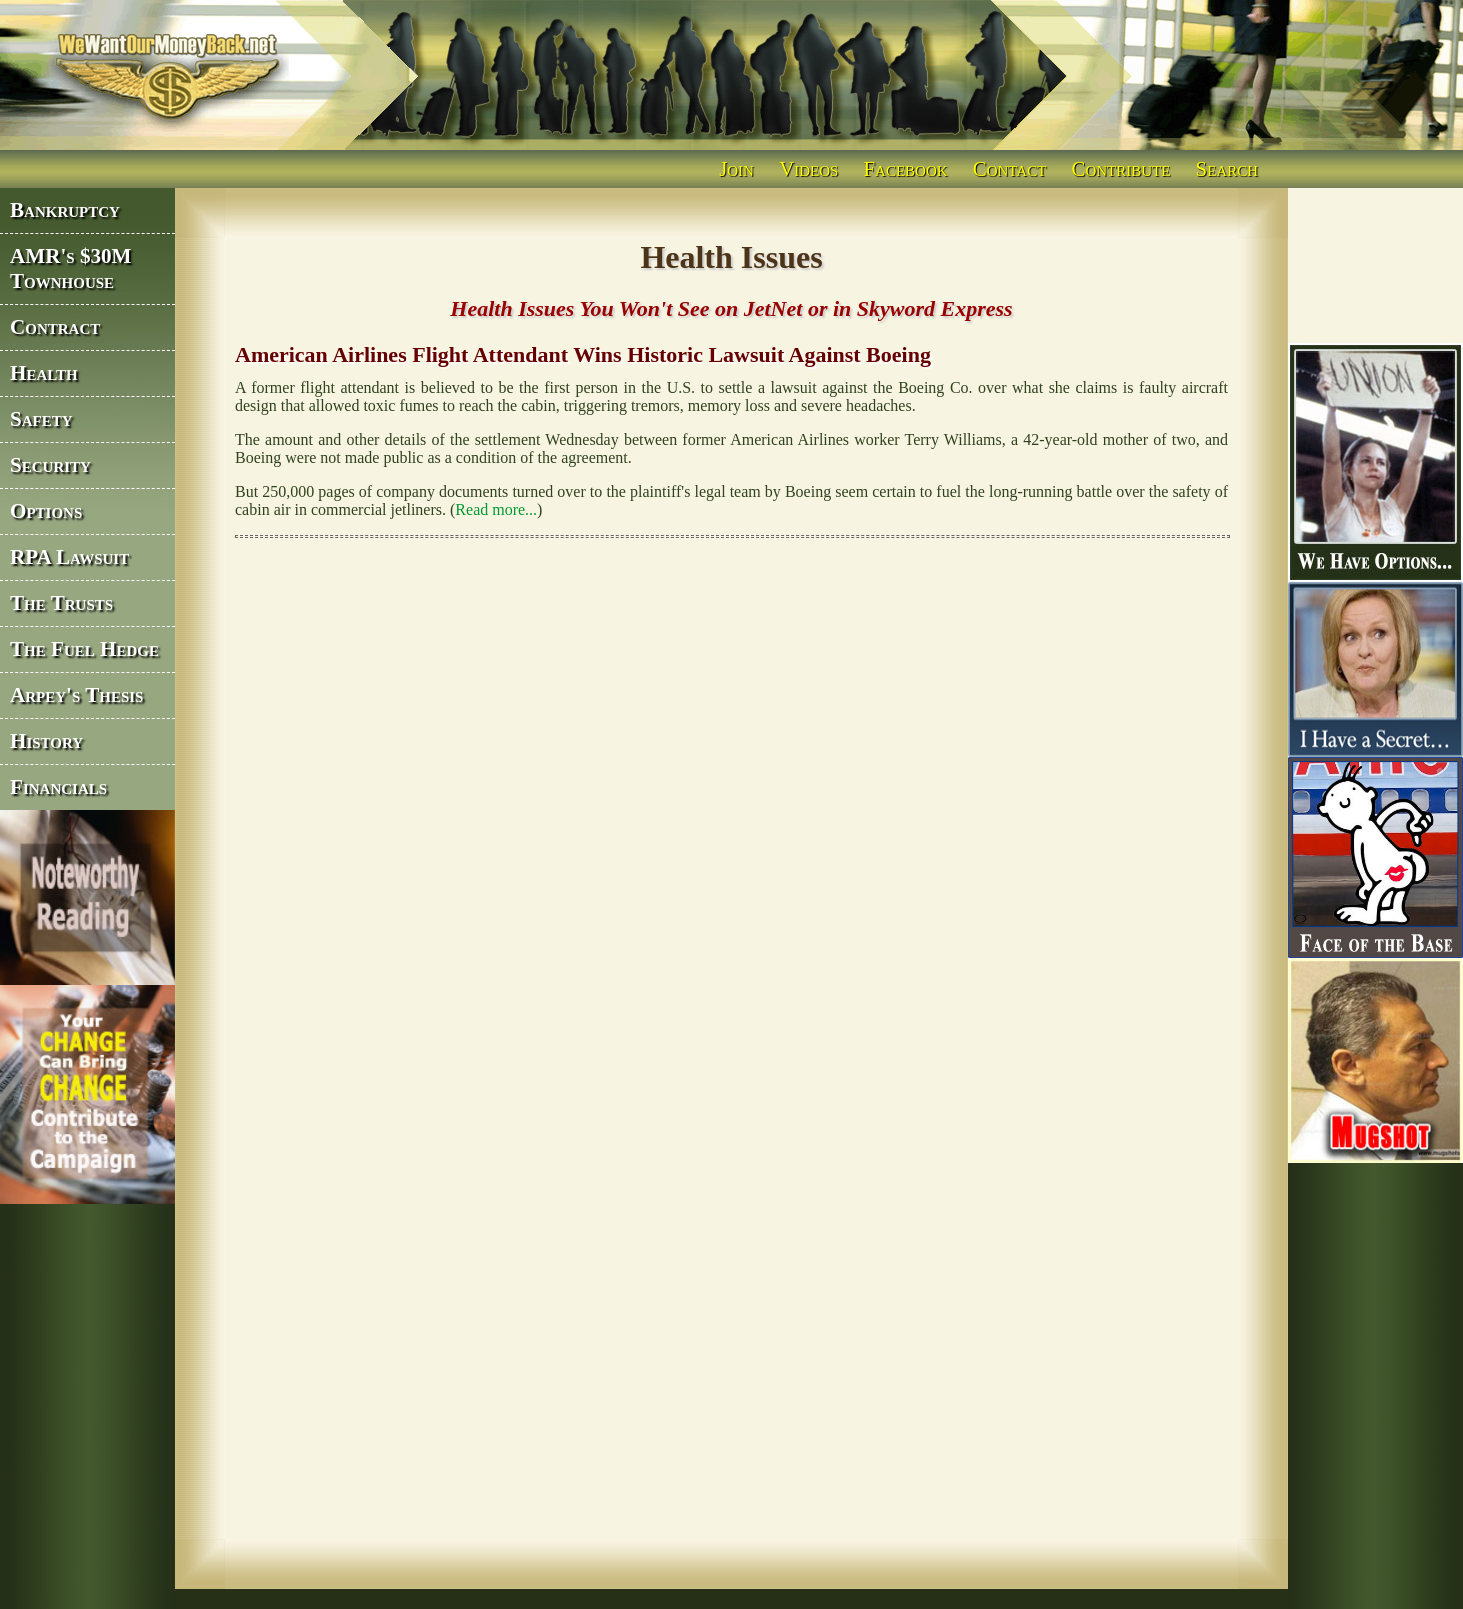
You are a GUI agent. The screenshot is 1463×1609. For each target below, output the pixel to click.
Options (46, 511)
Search (1227, 168)
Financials (58, 787)
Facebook (906, 168)
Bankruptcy (65, 210)
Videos (808, 168)
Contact (1010, 168)
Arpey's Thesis (76, 695)
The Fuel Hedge (84, 649)
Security (50, 465)
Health (44, 373)
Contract (55, 327)
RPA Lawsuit (69, 557)
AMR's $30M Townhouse (71, 268)
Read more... (496, 509)
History (46, 741)
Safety (41, 419)
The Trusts (61, 603)
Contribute (1121, 168)
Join (736, 168)
